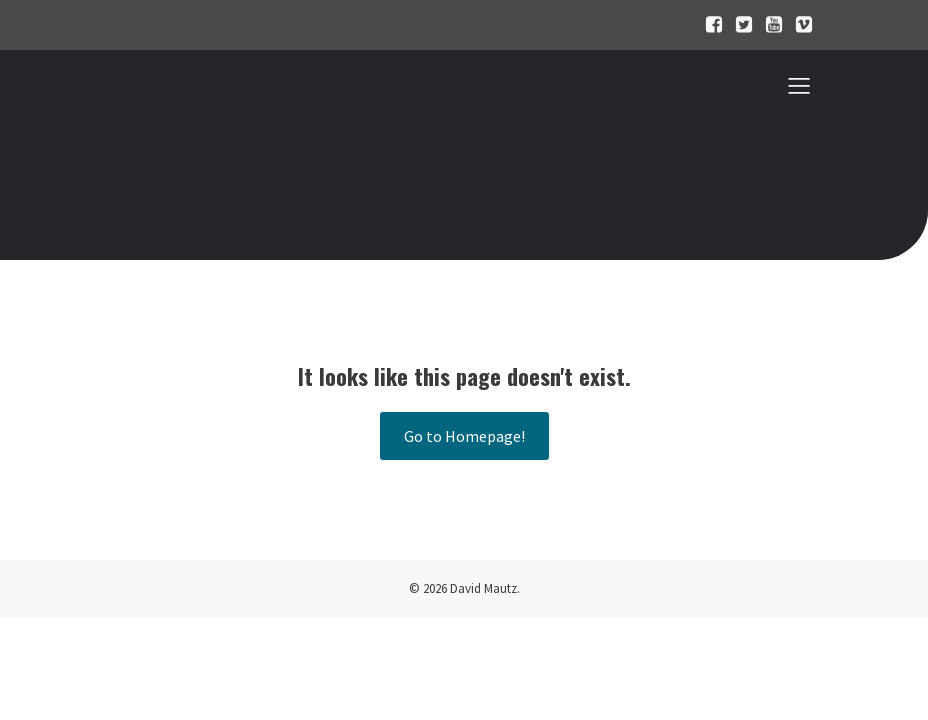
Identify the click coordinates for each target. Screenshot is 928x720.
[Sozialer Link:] (709, 25)
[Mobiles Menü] (799, 85)
